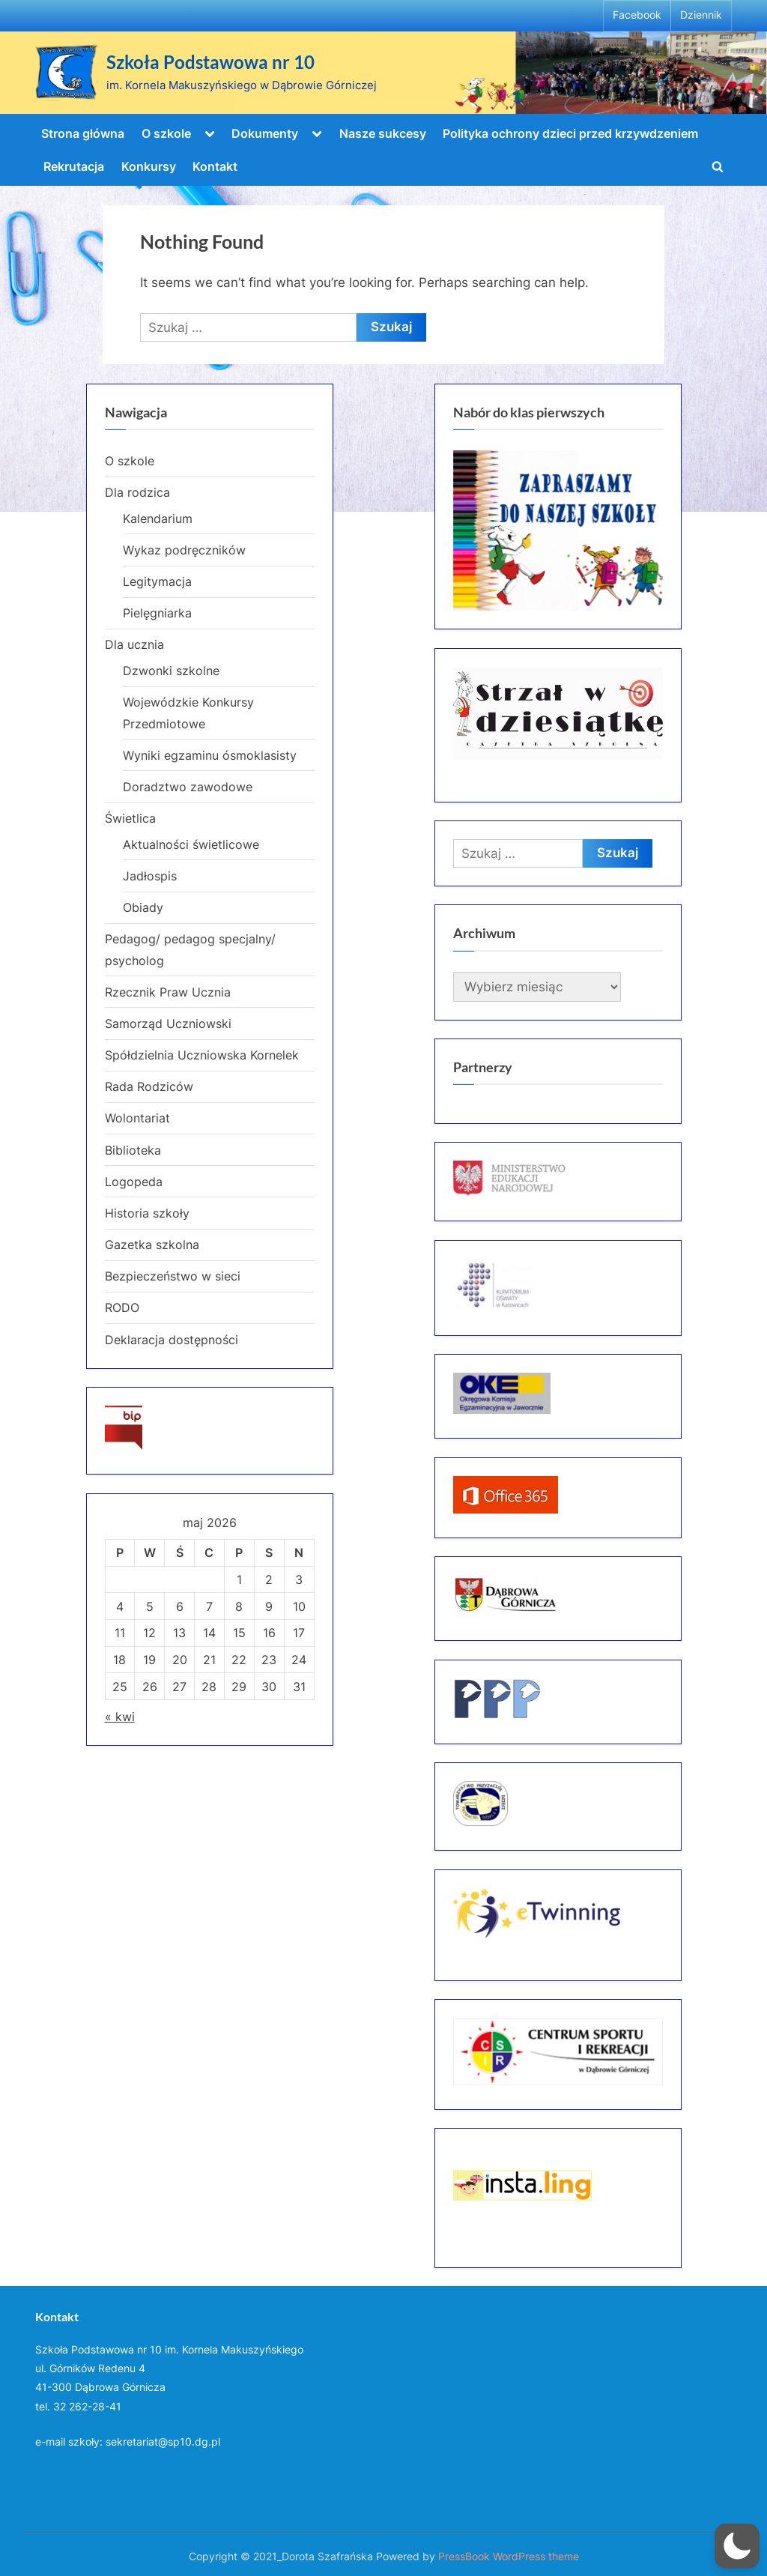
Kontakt (214, 166)
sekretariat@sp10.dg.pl (163, 2441)
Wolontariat (137, 1117)
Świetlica (130, 818)
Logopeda (134, 1181)
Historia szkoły (147, 1213)
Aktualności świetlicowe (191, 844)
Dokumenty (264, 133)
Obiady (143, 907)
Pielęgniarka (157, 612)
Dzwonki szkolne (171, 670)
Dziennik (701, 15)
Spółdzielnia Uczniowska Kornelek (202, 1054)
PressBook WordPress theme (508, 2557)
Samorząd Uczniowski (168, 1023)
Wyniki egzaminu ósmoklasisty (210, 755)
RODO (122, 1307)
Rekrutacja (73, 166)
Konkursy (148, 166)
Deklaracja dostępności (171, 1339)
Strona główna (82, 133)
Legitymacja (157, 581)
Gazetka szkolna (152, 1244)
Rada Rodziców (149, 1086)
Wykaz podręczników (184, 549)
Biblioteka (133, 1150)
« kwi (120, 1716)
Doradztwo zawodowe (187, 786)
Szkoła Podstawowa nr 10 (210, 62)
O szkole (166, 133)
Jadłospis (150, 875)
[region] (558, 530)
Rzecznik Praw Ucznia (168, 992)
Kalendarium (157, 518)
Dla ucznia (134, 644)
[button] (737, 2546)
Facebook (637, 15)
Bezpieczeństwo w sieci (172, 1276)
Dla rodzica (137, 492)
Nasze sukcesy (382, 133)
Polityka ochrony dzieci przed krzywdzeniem (570, 133)
